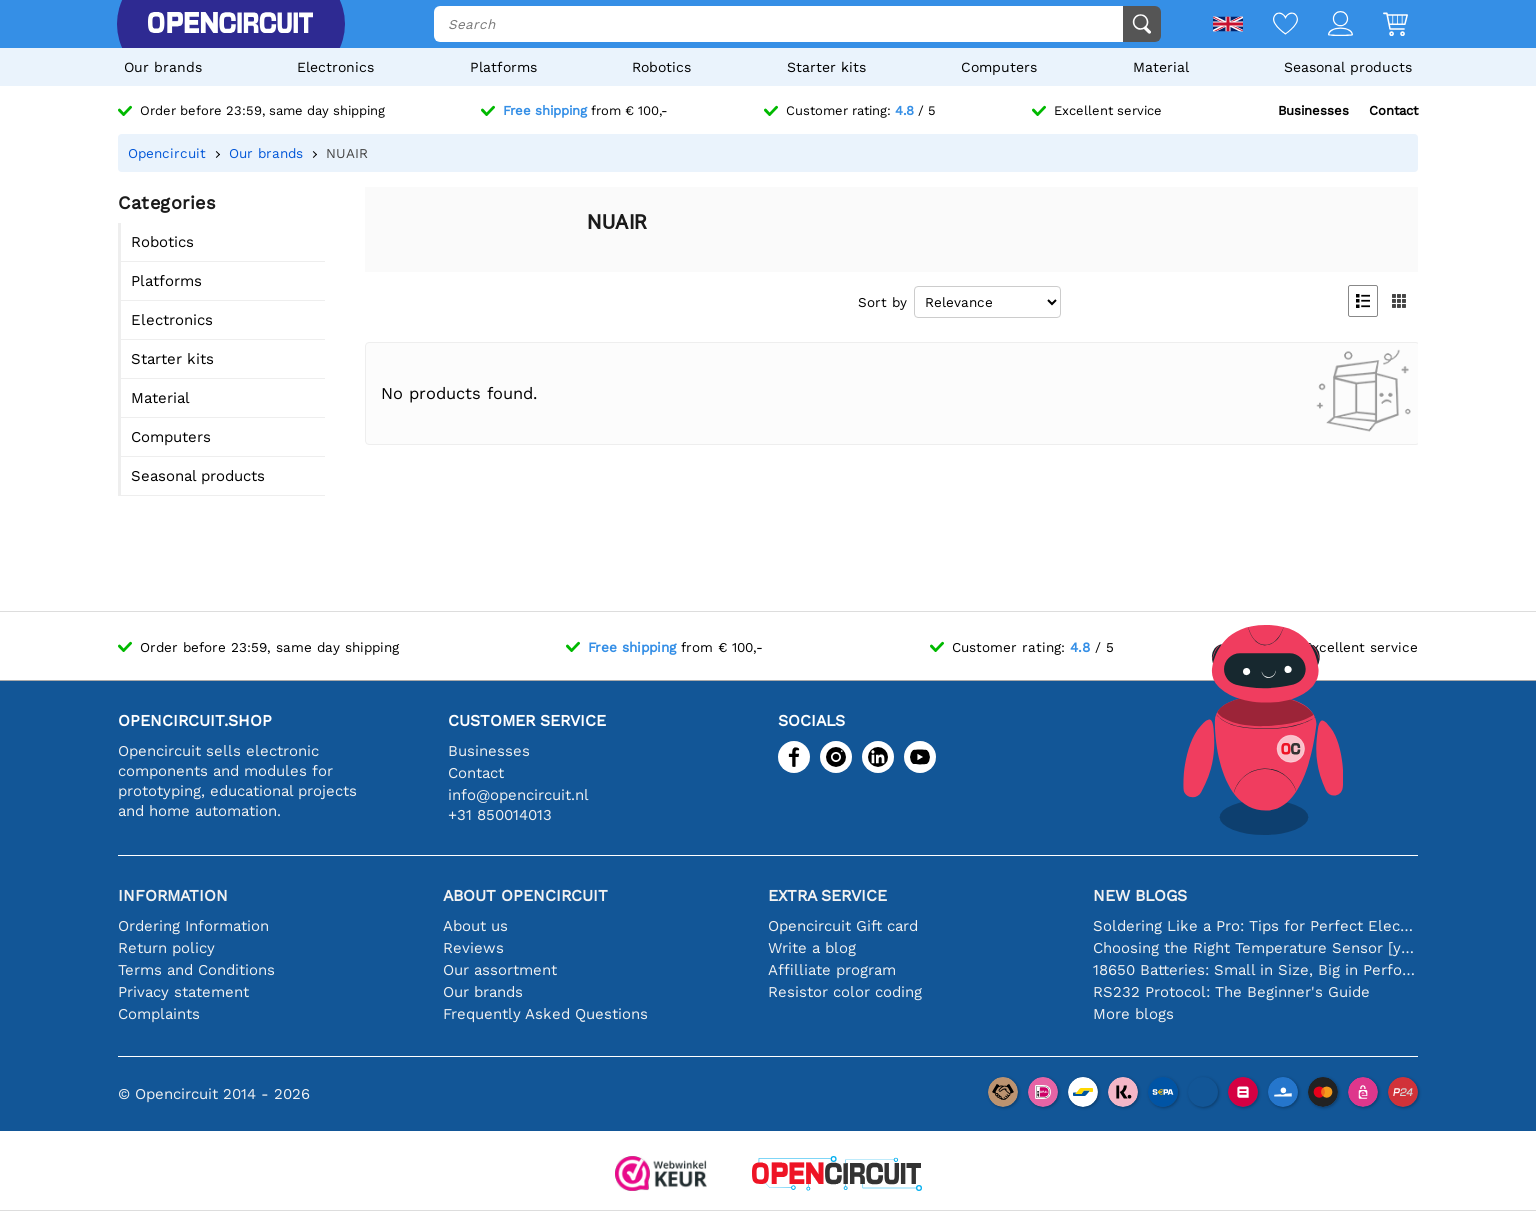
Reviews (473, 948)
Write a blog (812, 948)
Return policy (166, 948)
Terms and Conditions (196, 970)
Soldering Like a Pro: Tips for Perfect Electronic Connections (1255, 926)
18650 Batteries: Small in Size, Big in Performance (1255, 970)
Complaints (159, 1014)
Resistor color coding (845, 992)
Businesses (1313, 110)
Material (1161, 67)
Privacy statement (183, 992)
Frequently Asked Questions (545, 1014)
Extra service (827, 895)
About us (475, 926)
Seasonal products (1348, 67)
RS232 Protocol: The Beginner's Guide (1231, 992)
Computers (999, 67)
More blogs (1133, 1014)
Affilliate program (832, 970)
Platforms (503, 67)
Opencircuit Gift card (843, 926)
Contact (1393, 110)
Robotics (661, 67)
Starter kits (826, 67)
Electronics (335, 67)
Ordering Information (193, 926)
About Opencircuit (525, 895)
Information (173, 895)
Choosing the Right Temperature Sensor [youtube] (1255, 948)
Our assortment (500, 970)
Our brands (163, 67)
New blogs (1140, 895)
